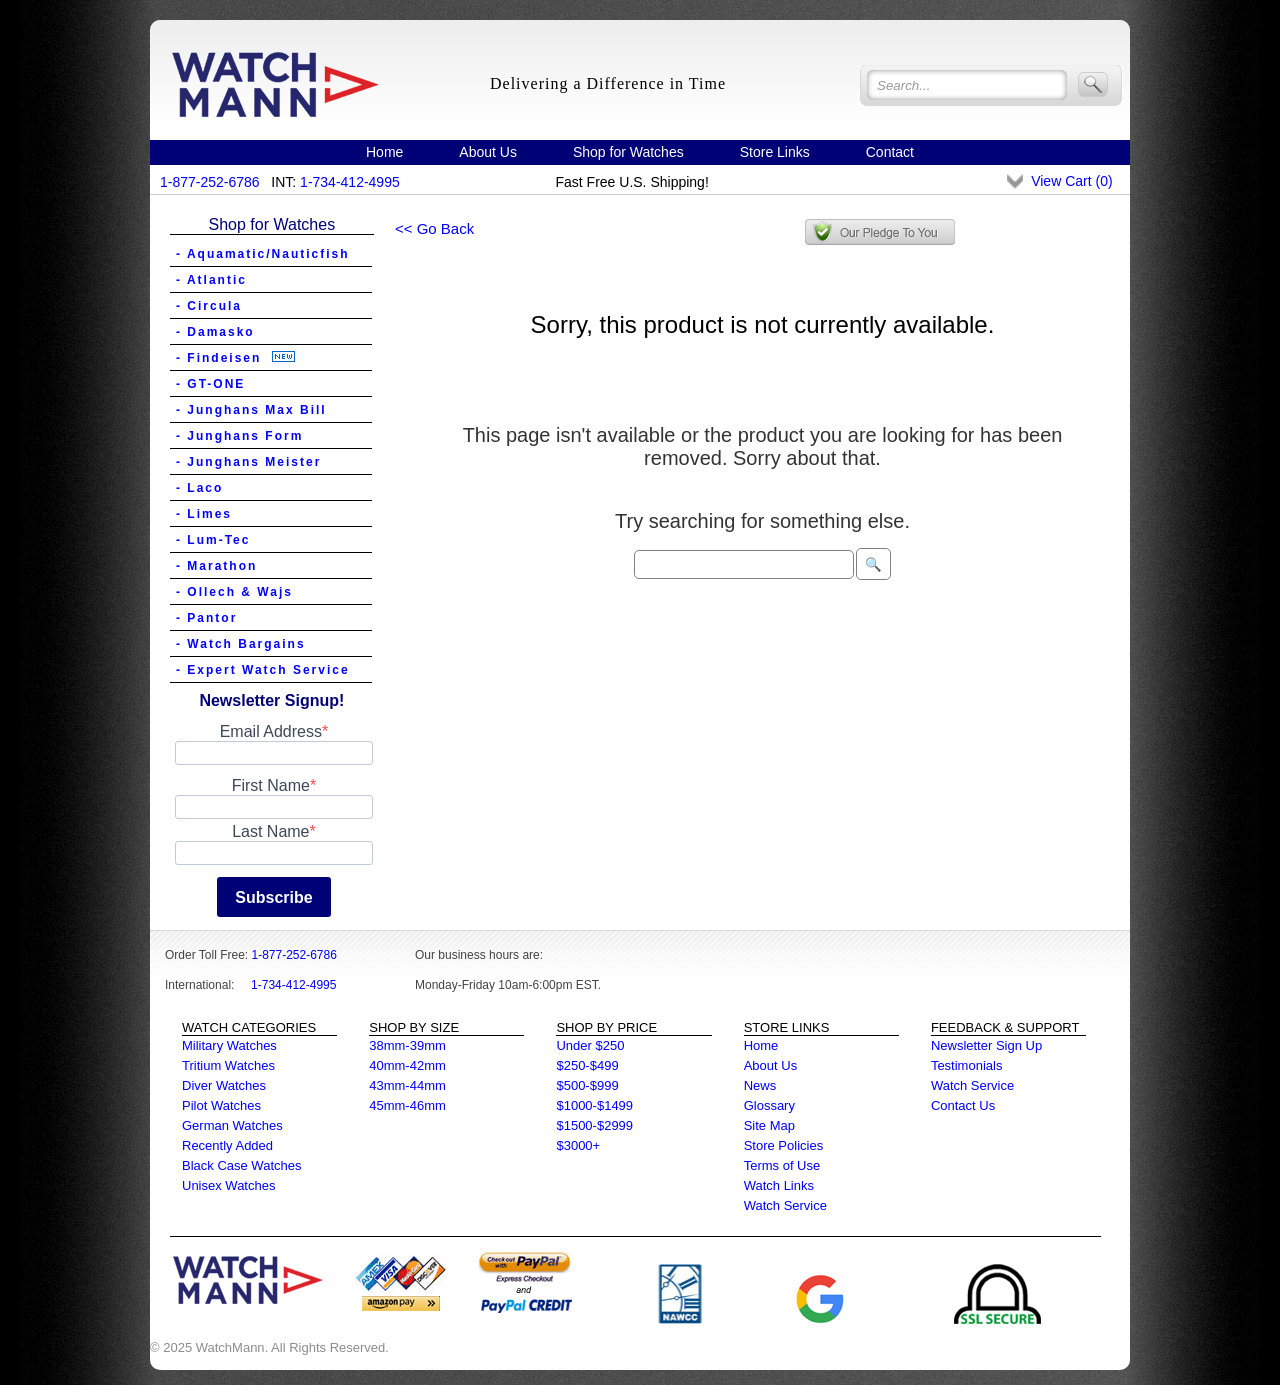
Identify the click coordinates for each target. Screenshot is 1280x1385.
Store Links (775, 152)
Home (384, 152)
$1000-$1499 (594, 1105)
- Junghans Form (239, 436)
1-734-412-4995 (350, 182)
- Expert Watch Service (263, 670)
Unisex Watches (228, 1185)
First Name (271, 785)
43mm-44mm (407, 1085)
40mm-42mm (407, 1065)
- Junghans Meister (248, 462)
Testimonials (967, 1065)
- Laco (199, 488)
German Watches (232, 1125)
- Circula (209, 306)
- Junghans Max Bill (251, 410)
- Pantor (206, 618)
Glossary (769, 1105)
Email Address (271, 731)
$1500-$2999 (594, 1125)
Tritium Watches (228, 1065)
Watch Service (785, 1205)
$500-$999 (587, 1085)
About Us (488, 152)
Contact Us (963, 1105)
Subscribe (273, 897)
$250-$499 (587, 1065)
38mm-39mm (407, 1045)
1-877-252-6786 (210, 182)
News (760, 1085)
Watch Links (779, 1185)
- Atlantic (211, 280)
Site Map (769, 1125)
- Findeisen (235, 358)
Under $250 (590, 1045)
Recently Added (227, 1145)
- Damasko (215, 332)
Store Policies (783, 1145)
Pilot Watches (221, 1105)
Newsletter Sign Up (986, 1045)
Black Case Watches (241, 1165)
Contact (890, 152)
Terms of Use (782, 1165)
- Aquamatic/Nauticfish (263, 254)
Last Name (270, 831)
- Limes (204, 514)
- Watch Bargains (241, 644)
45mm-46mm (407, 1105)
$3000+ (578, 1145)
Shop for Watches (628, 152)
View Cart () (1071, 181)
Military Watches (229, 1045)
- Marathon (216, 566)
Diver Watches (224, 1085)
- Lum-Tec (213, 540)
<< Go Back (434, 228)
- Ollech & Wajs (234, 592)
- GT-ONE (210, 384)
